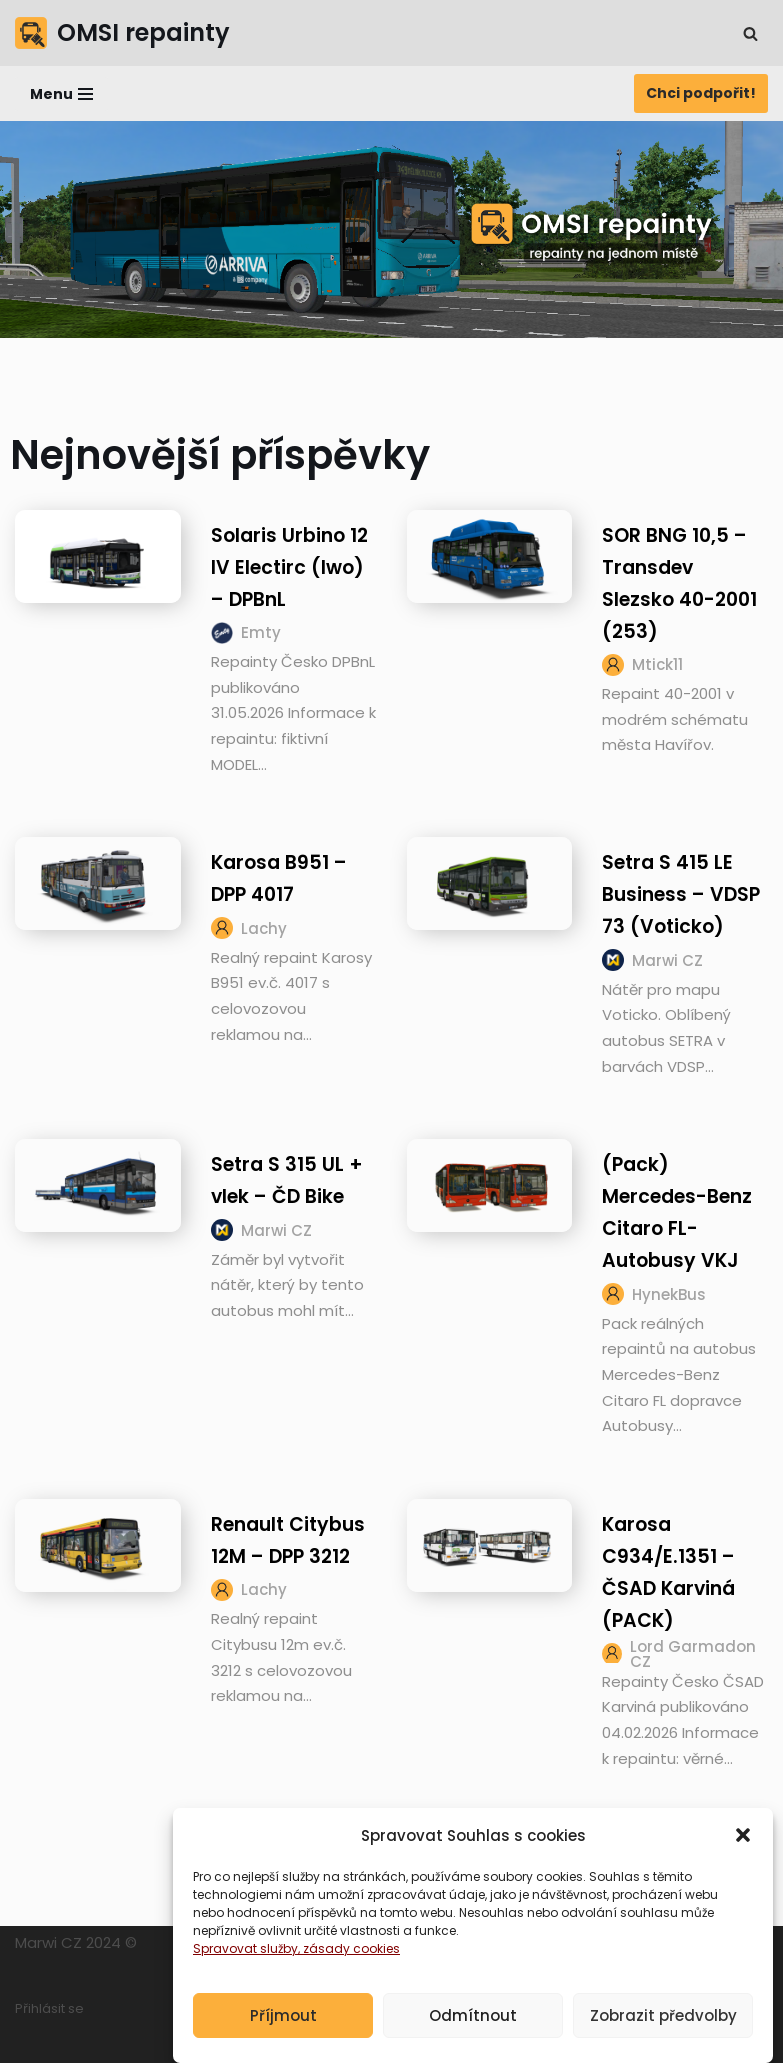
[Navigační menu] (61, 94)
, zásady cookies (349, 1978)
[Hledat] (750, 33)
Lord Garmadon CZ (693, 1654)
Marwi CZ (667, 960)
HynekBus (669, 1294)
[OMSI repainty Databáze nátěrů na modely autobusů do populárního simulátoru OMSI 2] (122, 33)
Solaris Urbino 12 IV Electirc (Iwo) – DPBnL (289, 567)
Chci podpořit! (701, 93)
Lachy (264, 928)
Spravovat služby (245, 1978)
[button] (743, 1865)
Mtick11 (657, 664)
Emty (261, 632)
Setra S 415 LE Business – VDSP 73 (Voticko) (681, 894)
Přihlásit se (49, 2008)
